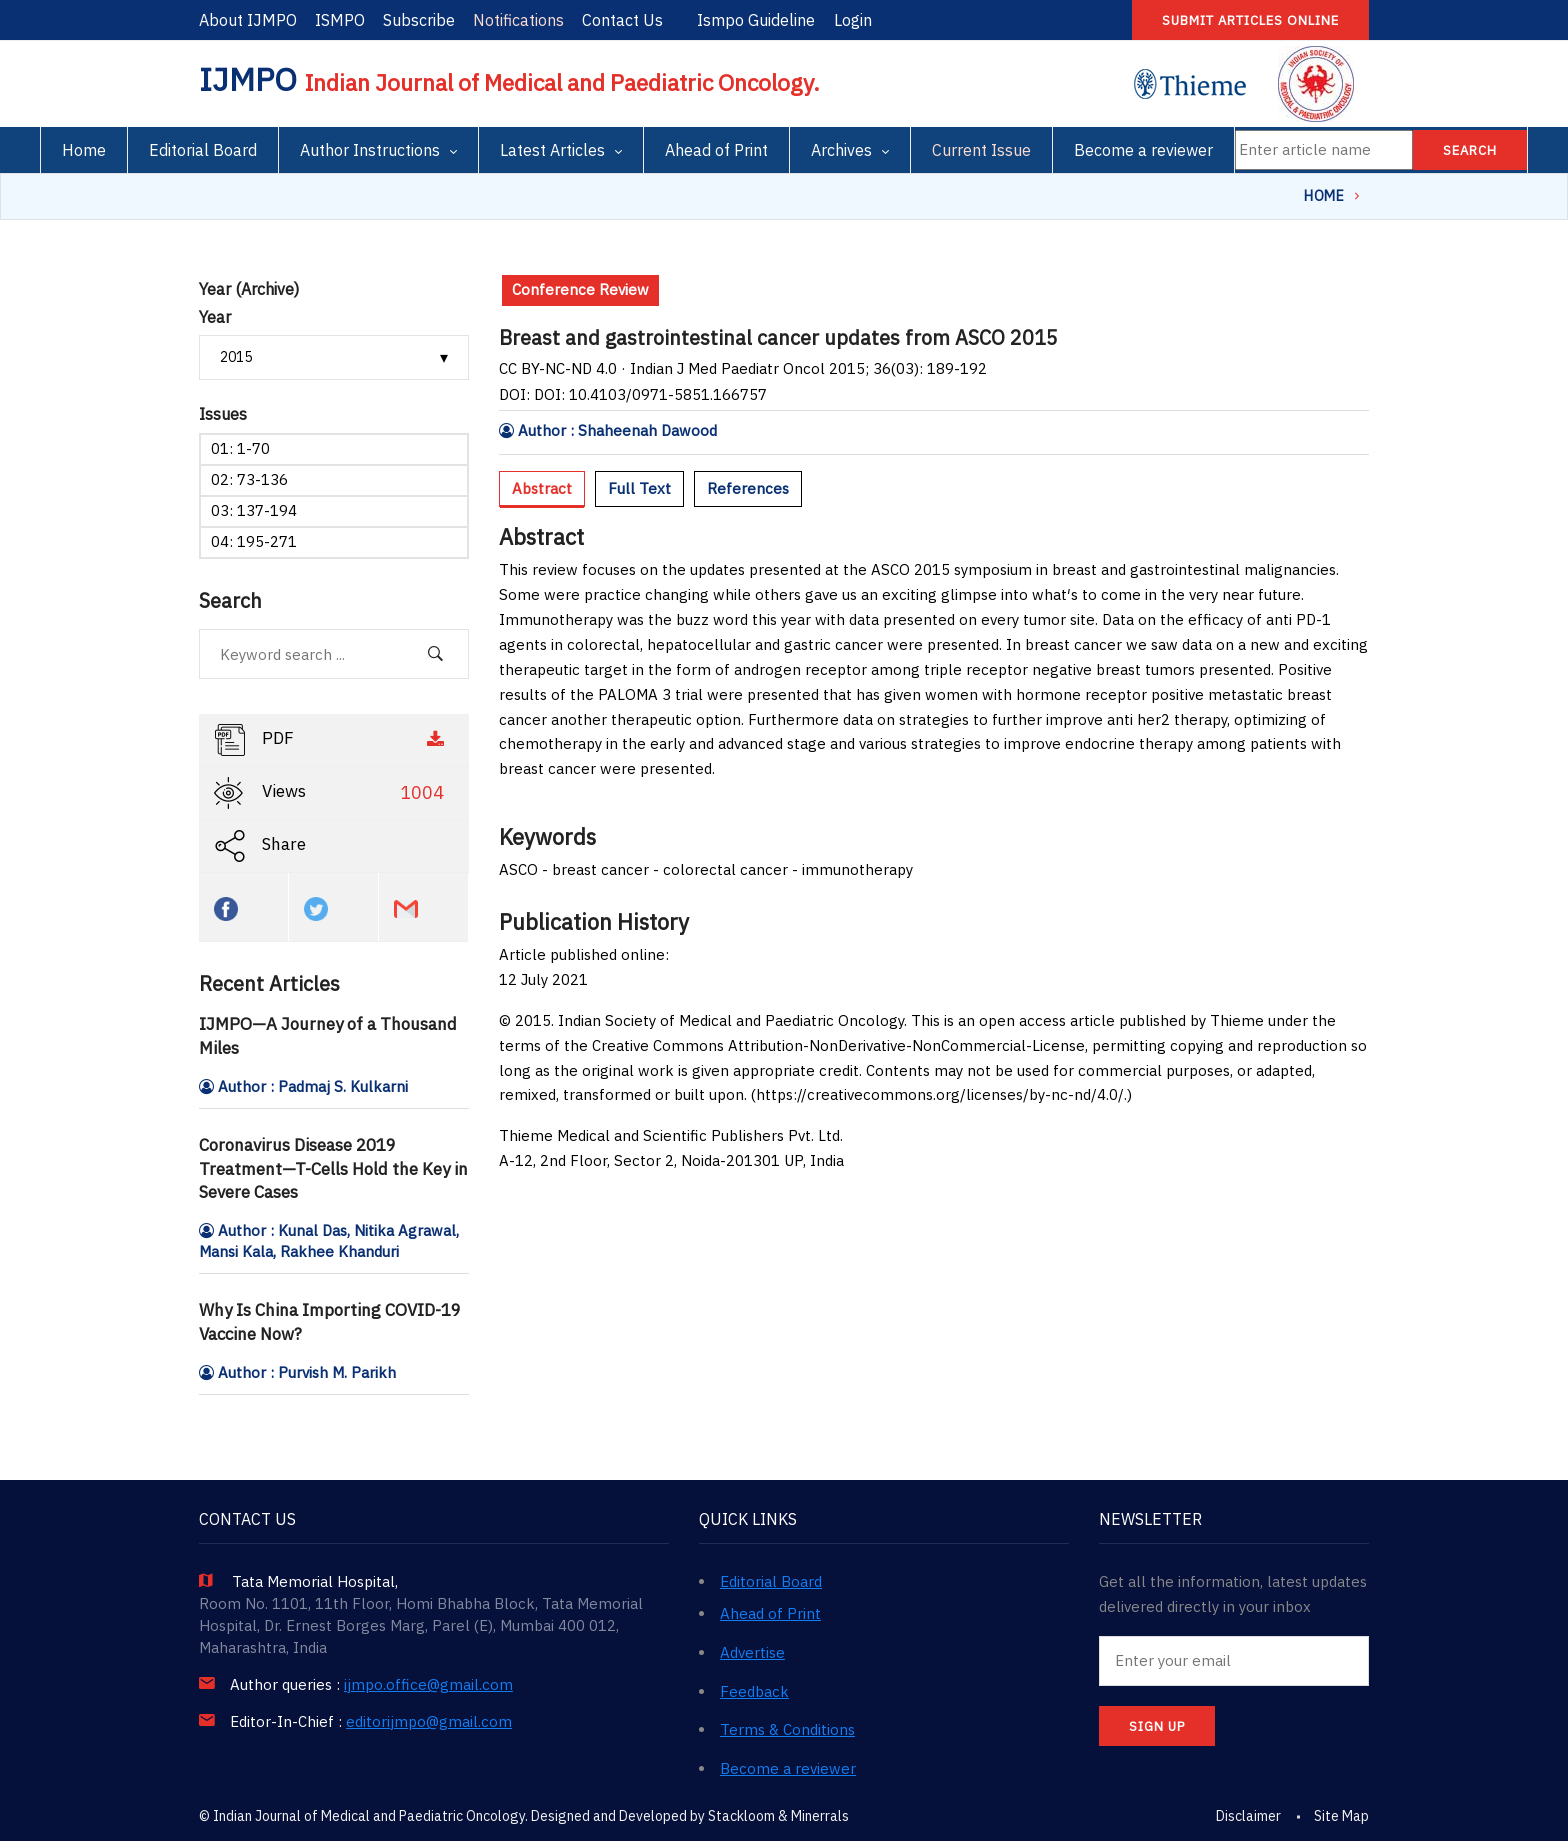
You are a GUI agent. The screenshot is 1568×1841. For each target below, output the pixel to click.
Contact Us (622, 20)
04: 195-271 (254, 541)
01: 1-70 (240, 448)
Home (84, 150)
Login (853, 20)
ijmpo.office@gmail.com (428, 1685)
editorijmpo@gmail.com (429, 1722)
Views (331, 793)
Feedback (754, 1691)
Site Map (1341, 1816)
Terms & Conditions (787, 1729)
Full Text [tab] (639, 488)
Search (1470, 150)
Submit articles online (1250, 20)
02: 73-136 (249, 479)
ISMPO (340, 20)
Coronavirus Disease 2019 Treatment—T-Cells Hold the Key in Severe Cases (333, 1169)
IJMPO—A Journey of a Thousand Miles (328, 1036)
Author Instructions (370, 150)
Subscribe (419, 20)
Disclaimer (1248, 1816)
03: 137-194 (254, 510)
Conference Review (580, 289)
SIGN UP (1157, 1726)
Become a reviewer (1143, 150)
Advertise (752, 1652)
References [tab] (748, 488)
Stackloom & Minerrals (778, 1816)
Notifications (518, 20)
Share (260, 846)
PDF (331, 740)
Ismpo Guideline (756, 20)
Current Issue (981, 150)
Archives (841, 150)
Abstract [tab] (542, 488)
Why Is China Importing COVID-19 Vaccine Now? (330, 1322)
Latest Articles (552, 150)
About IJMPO (248, 20)
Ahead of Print (716, 150)
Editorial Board (203, 150)
